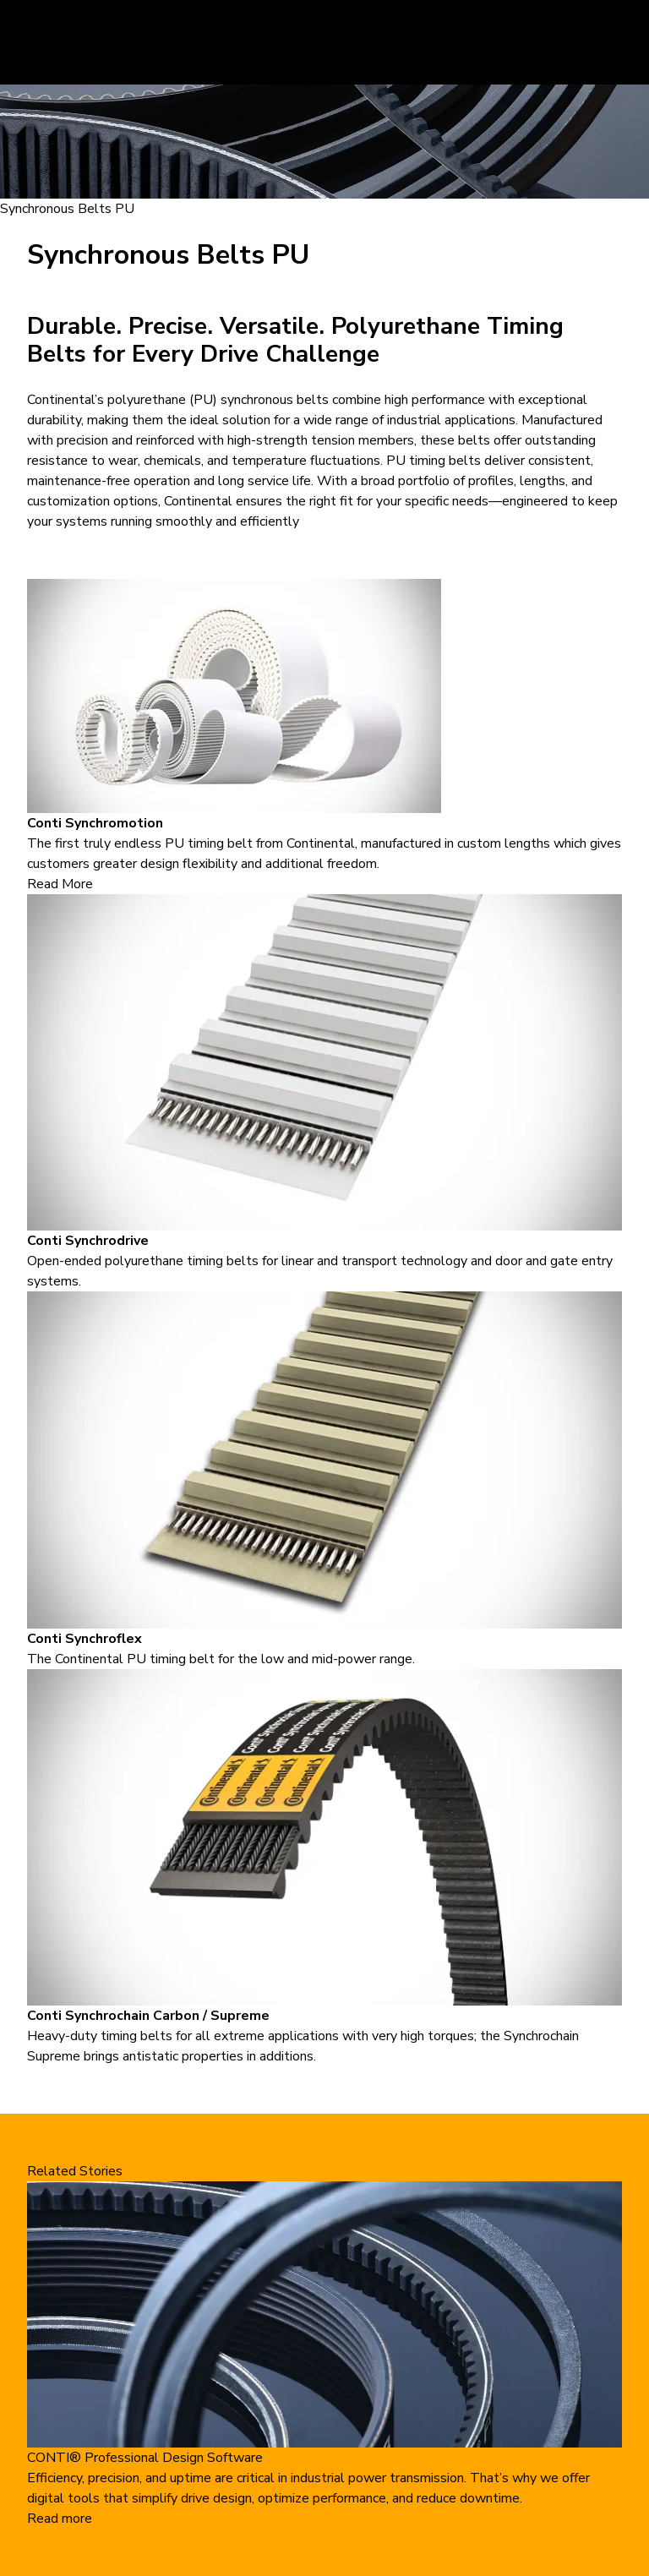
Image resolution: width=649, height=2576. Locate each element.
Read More (60, 884)
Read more (59, 2518)
